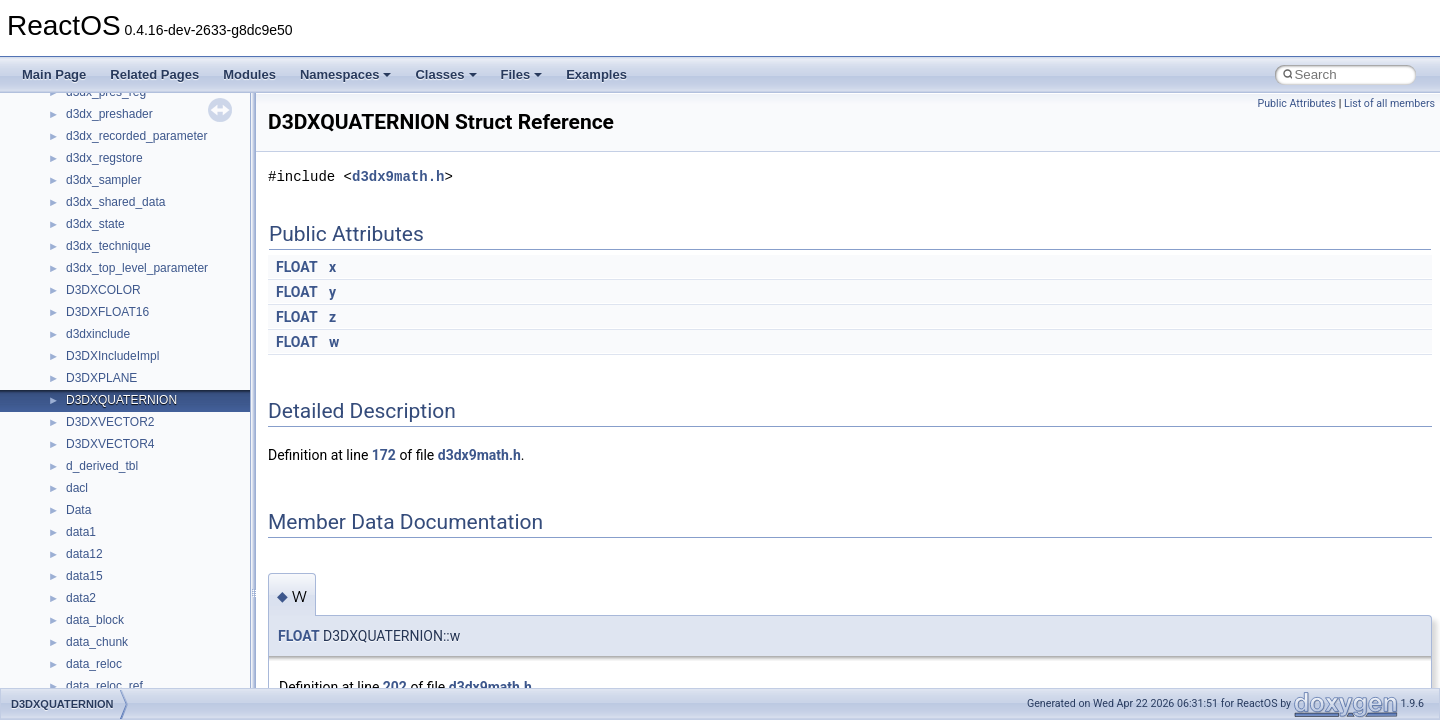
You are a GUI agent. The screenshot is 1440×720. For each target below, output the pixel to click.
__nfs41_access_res (121, 311)
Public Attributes (1296, 103)
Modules (249, 74)
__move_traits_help (118, 113)
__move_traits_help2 (121, 157)
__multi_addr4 (104, 179)
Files (522, 74)
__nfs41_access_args (124, 289)
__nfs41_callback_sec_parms (145, 377)
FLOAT (297, 267)
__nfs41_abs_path (115, 267)
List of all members (1389, 103)
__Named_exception (121, 201)
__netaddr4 (96, 223)
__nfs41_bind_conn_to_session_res (162, 355)
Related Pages (154, 74)
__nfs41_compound (118, 531)
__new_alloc (99, 245)
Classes (445, 74)
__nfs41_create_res (119, 619)
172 (384, 455)
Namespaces (346, 74)
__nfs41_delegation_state (134, 685)
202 (395, 687)
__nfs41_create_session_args (146, 641)
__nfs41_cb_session (120, 399)
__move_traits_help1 (121, 135)
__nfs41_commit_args (125, 465)
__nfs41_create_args (122, 597)
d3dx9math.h (398, 176)
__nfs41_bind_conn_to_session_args (165, 333)
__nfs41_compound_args (133, 553)
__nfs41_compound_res (130, 575)
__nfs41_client (104, 443)
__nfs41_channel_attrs (126, 421)
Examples (596, 74)
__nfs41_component (120, 509)
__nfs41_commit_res (121, 487)
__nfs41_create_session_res (142, 663)
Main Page (54, 74)
